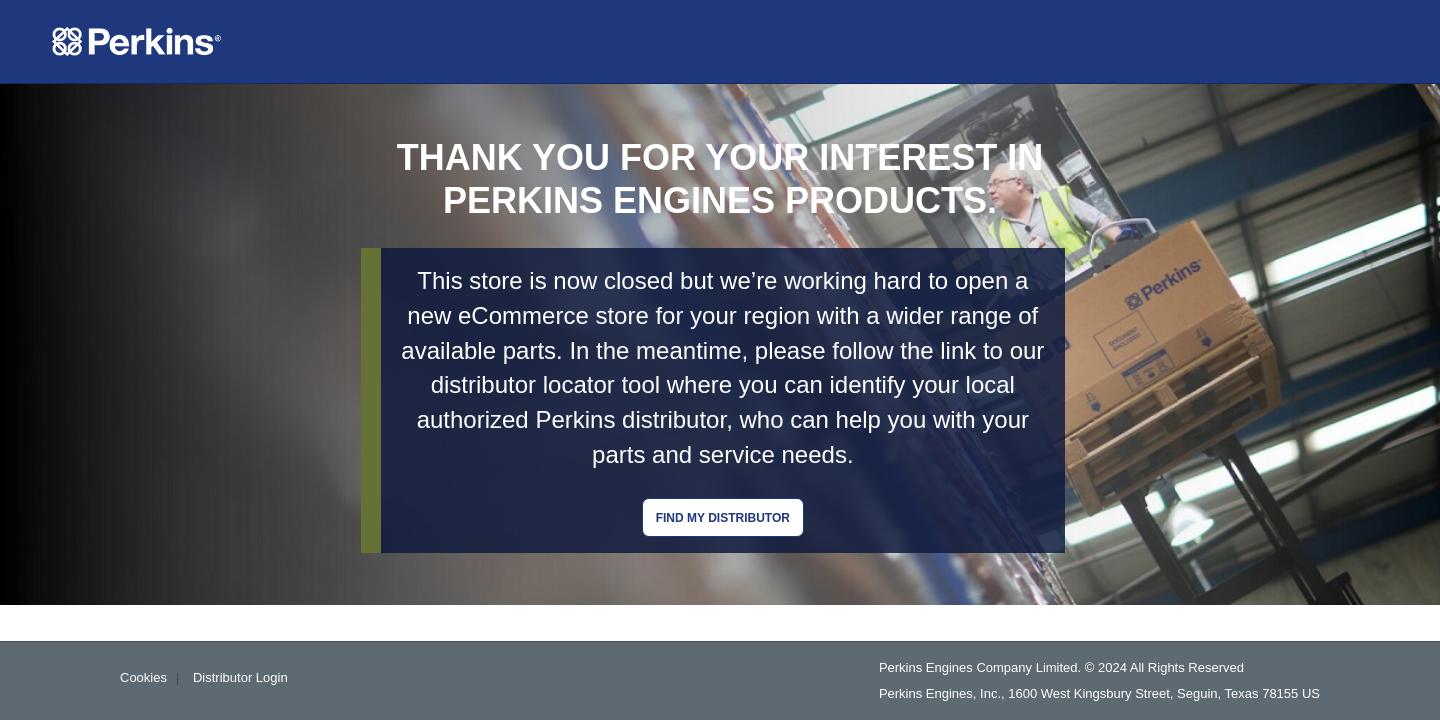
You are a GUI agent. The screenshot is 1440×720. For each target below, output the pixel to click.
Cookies (143, 677)
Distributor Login (240, 677)
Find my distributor (723, 518)
